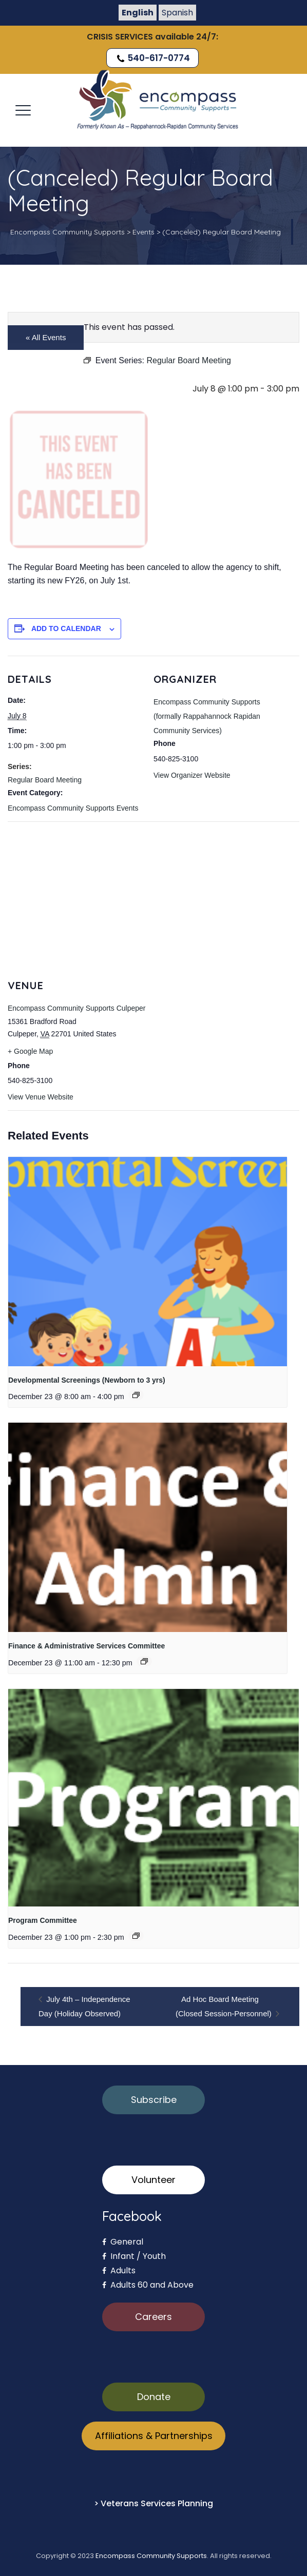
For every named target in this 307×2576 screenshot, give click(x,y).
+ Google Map (30, 1051)
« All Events (46, 337)
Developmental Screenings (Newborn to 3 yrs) (86, 1380)
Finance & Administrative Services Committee (86, 1646)
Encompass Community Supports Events (73, 808)
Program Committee (42, 1920)
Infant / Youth (134, 2256)
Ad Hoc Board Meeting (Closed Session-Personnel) (225, 2006)
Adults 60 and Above (148, 2285)
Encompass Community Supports (151, 2556)
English (138, 12)
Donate (153, 2396)
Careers (153, 2316)
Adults (119, 2270)
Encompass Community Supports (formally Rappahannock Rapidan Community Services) (207, 716)
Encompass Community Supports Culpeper (76, 1008)
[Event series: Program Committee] (136, 1936)
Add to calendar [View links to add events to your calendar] (66, 628)
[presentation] (147, 1261)
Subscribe (154, 2099)
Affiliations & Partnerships (154, 2435)
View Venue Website (40, 1097)
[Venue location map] (153, 895)
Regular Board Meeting (45, 780)
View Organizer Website (192, 775)
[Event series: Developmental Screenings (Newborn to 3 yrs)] (136, 1395)
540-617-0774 (152, 58)
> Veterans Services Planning (153, 2503)
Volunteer (153, 2179)
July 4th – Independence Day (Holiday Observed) (84, 2006)
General (122, 2242)
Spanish (177, 12)
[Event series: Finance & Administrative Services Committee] (144, 1661)
